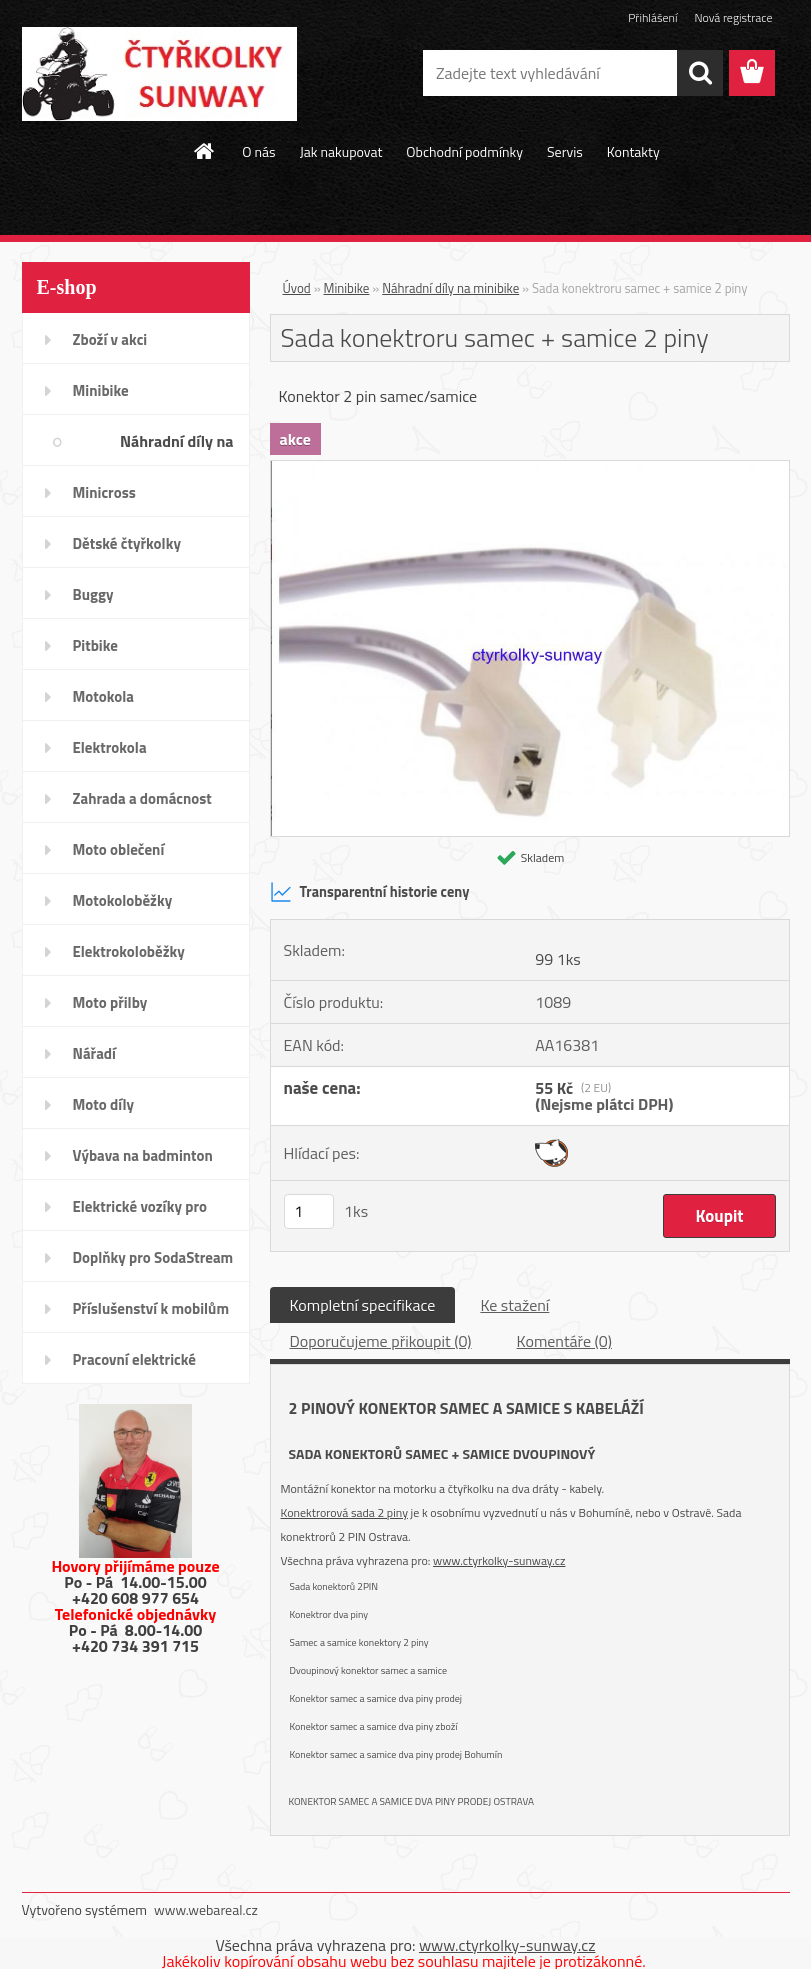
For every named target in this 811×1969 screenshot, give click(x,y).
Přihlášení (652, 17)
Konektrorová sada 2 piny (344, 1512)
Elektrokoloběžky (129, 951)
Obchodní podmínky (464, 151)
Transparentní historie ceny (370, 892)
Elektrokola (110, 747)
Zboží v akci (110, 339)
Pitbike (95, 645)
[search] (700, 73)
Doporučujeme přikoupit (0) (381, 1341)
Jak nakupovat (341, 151)
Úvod (297, 288)
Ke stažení (514, 1305)
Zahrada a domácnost (142, 798)
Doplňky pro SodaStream (153, 1257)
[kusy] (309, 1211)
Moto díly (103, 1104)
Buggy (93, 594)
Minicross (104, 492)
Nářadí (94, 1053)
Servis (565, 151)
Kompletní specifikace (363, 1305)
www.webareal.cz (206, 1909)
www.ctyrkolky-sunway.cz (499, 1560)
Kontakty (633, 151)
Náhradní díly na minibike (177, 447)
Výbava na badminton (143, 1155)
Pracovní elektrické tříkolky (134, 1366)
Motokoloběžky (123, 900)
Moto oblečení (119, 849)
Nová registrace (733, 17)
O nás (258, 151)
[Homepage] (205, 151)
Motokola (104, 696)
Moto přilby (110, 1002)
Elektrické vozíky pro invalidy (140, 1213)
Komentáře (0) (564, 1341)
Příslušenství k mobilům (151, 1308)
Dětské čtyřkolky (127, 543)
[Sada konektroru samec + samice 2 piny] (530, 469)
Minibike (101, 390)
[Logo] (159, 74)
